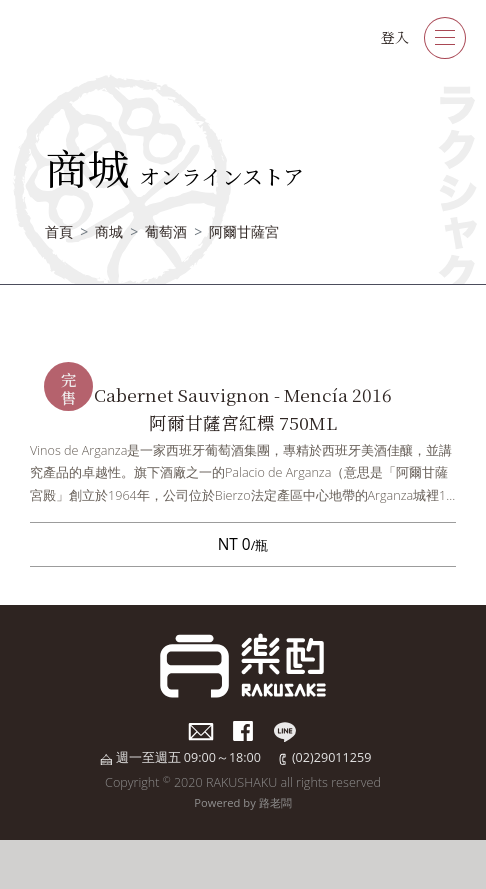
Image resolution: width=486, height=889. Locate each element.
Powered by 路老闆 (242, 802)
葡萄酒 (166, 231)
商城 (109, 231)
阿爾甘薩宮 (244, 231)
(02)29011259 (331, 757)
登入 (395, 37)
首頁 (59, 231)
